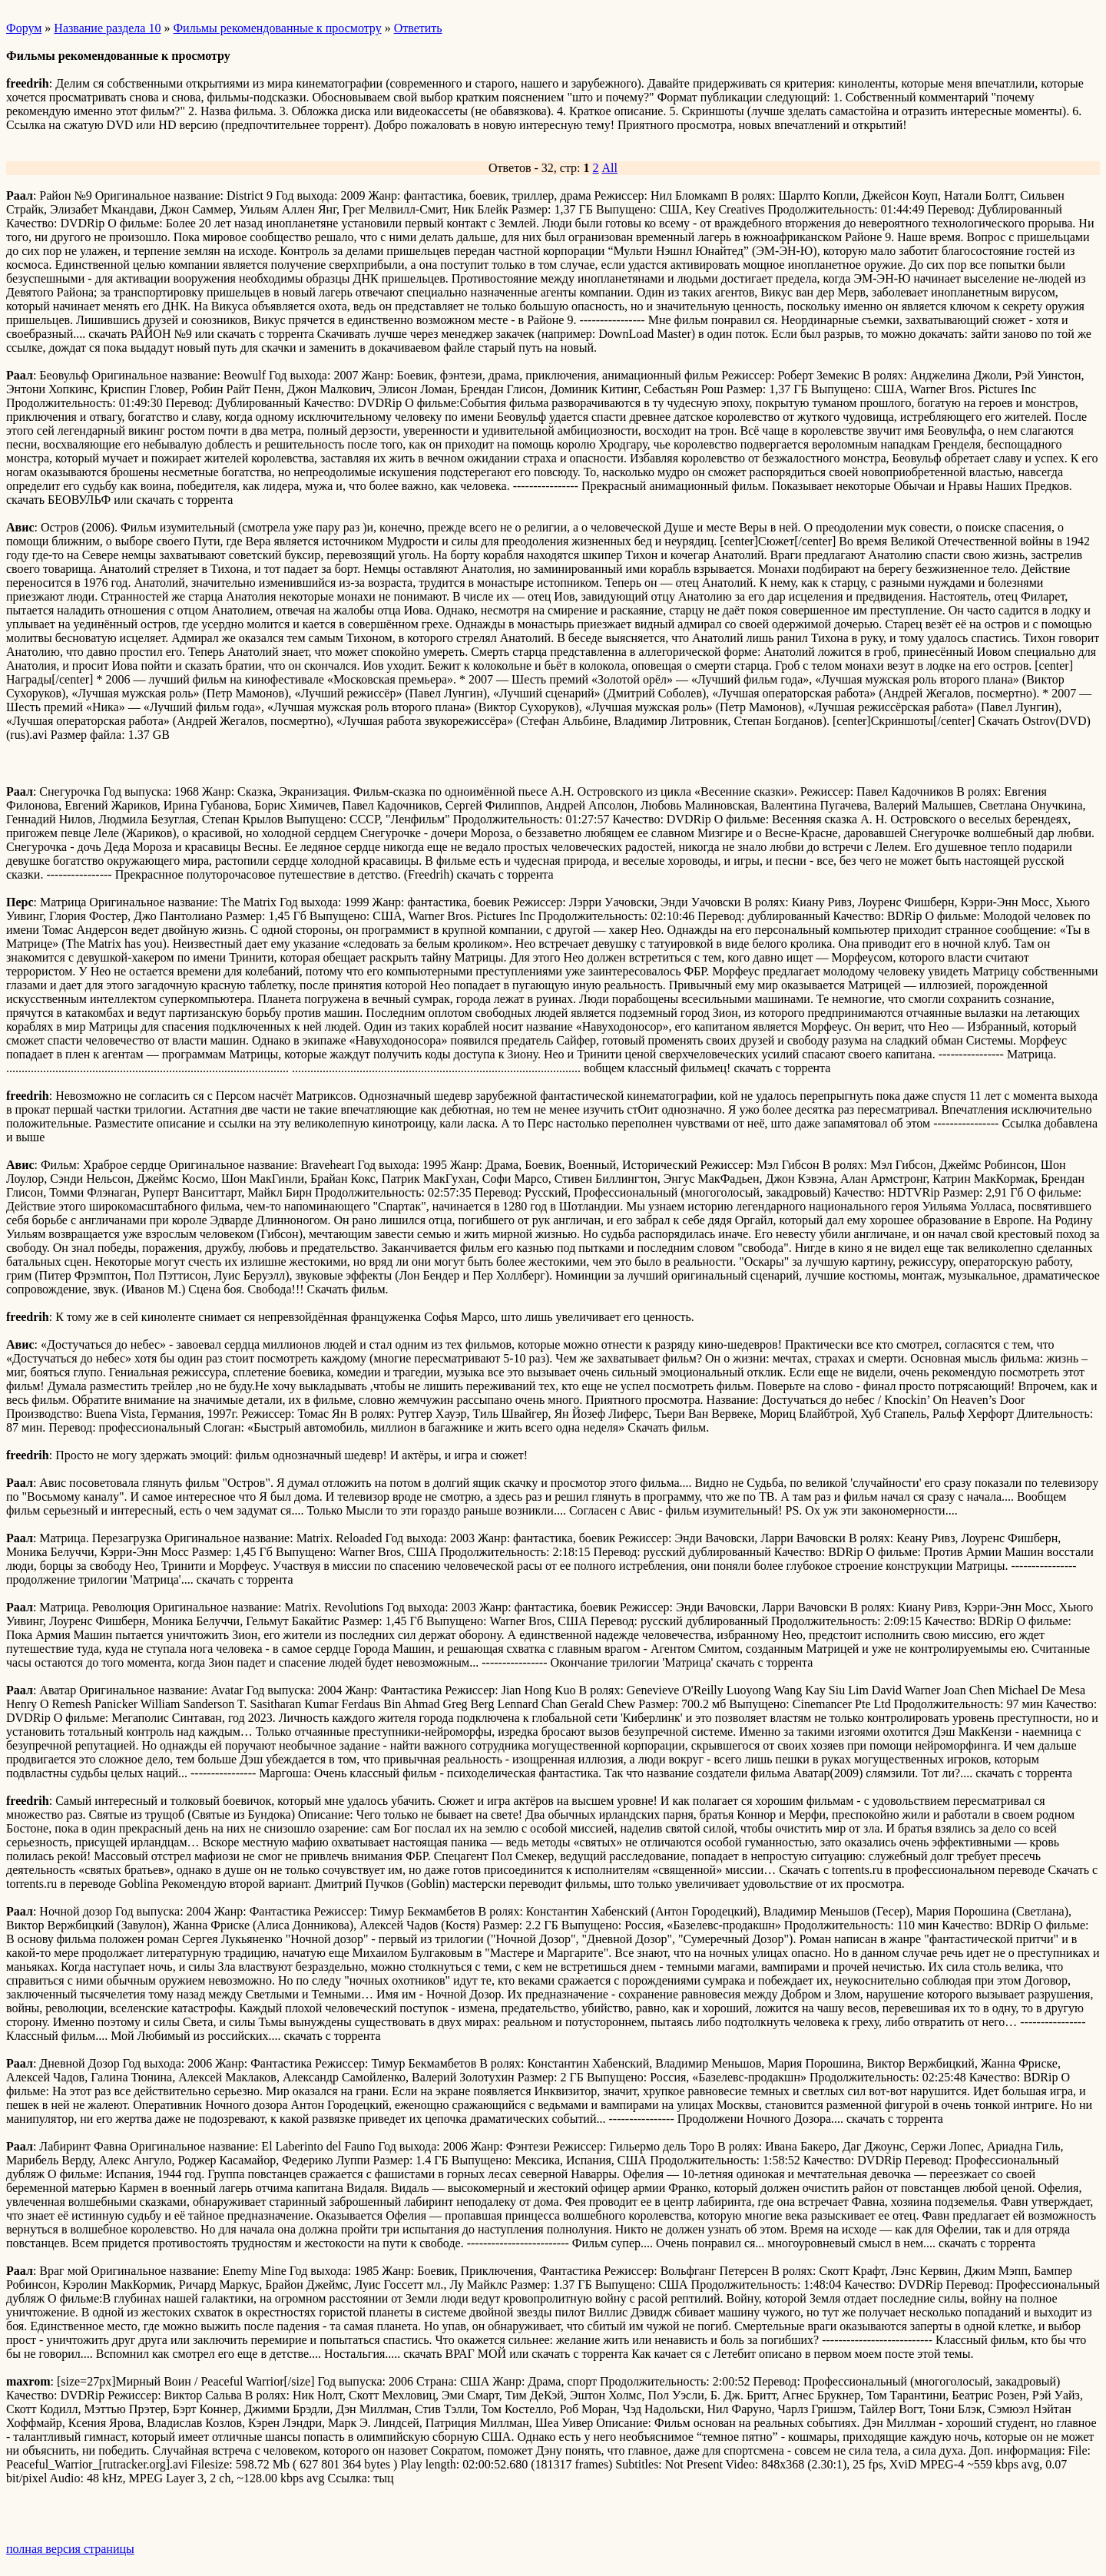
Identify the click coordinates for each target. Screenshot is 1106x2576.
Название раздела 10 (107, 28)
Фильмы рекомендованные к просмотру (277, 28)
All (610, 167)
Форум (23, 28)
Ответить (418, 28)
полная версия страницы (70, 2548)
